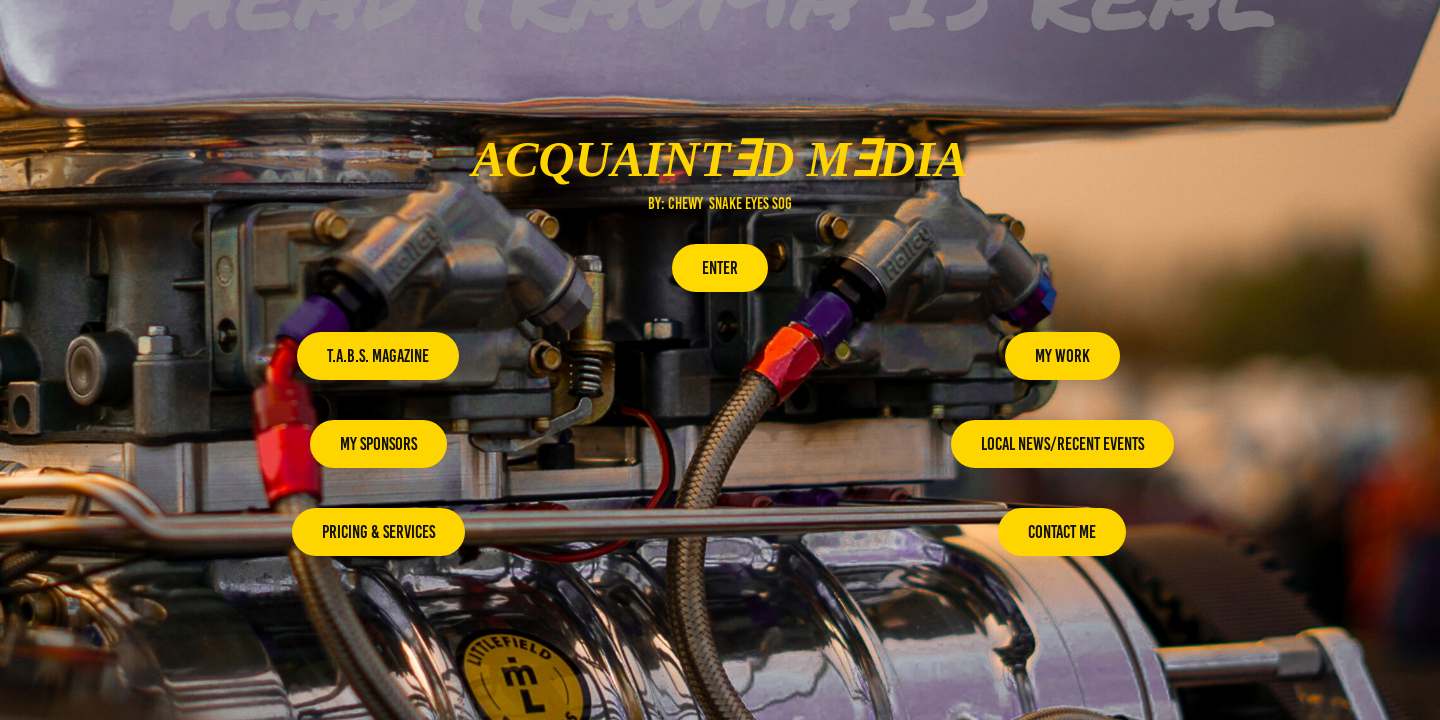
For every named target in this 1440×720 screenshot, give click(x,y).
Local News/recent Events (1062, 444)
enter (720, 268)
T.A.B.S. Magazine (378, 356)
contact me (1062, 532)
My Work (1062, 356)
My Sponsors (378, 444)
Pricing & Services (378, 532)
